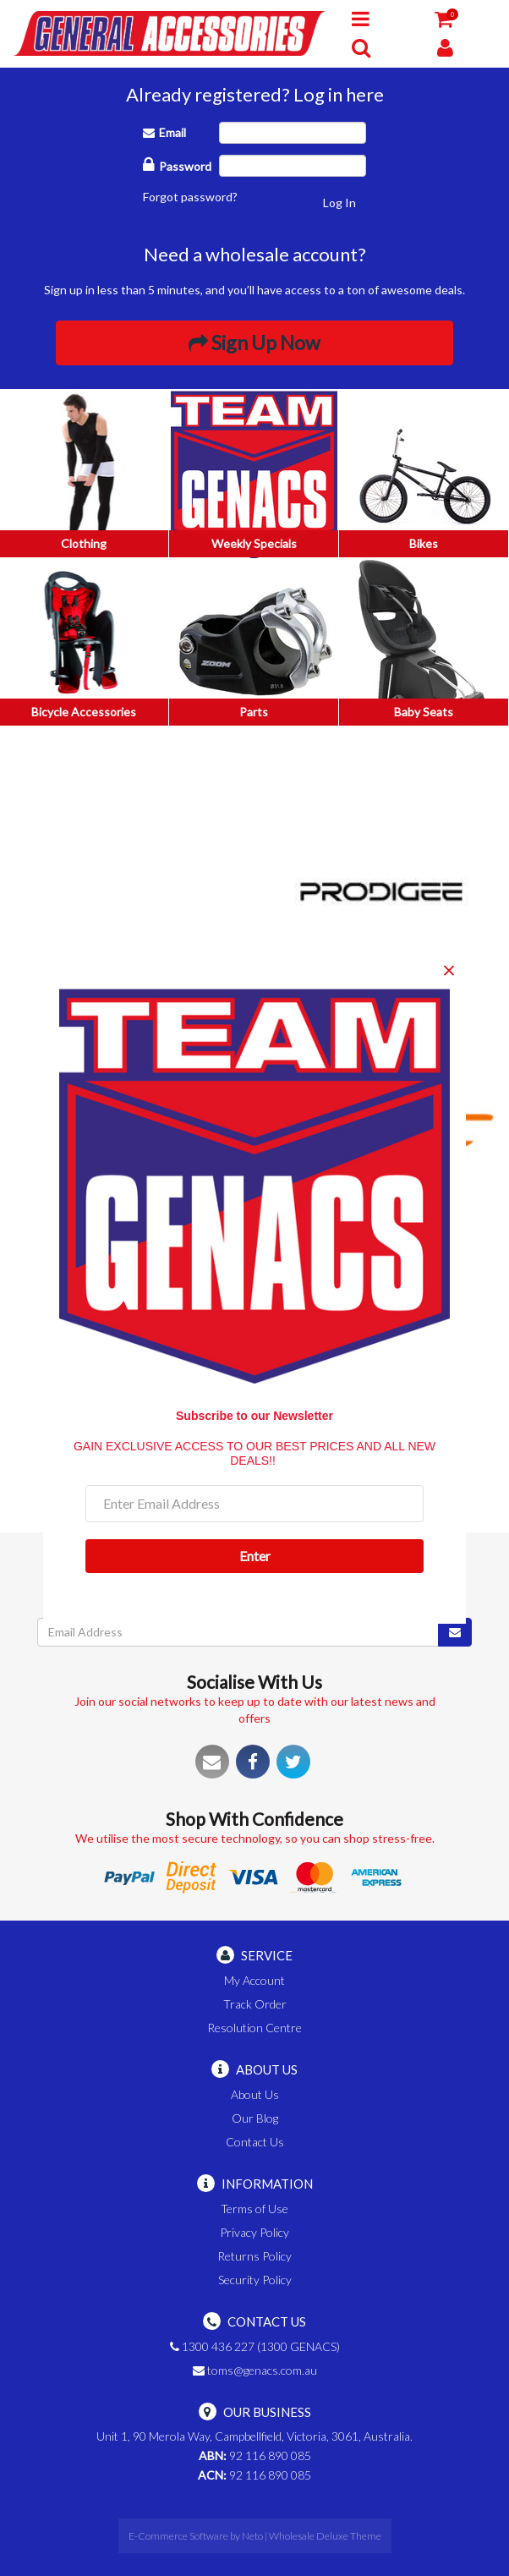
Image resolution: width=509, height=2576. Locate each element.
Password (177, 164)
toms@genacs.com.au (255, 2370)
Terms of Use (254, 2208)
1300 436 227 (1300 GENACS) (255, 2346)
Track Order (255, 2004)
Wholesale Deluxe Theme (325, 2535)
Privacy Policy (254, 2232)
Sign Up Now (254, 342)
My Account (254, 1980)
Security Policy (255, 2279)
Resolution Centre (254, 2027)
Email (164, 132)
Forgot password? (190, 196)
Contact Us (255, 2142)
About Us (255, 2094)
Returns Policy (254, 2256)
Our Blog (255, 2118)
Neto (252, 2535)
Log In (339, 202)
